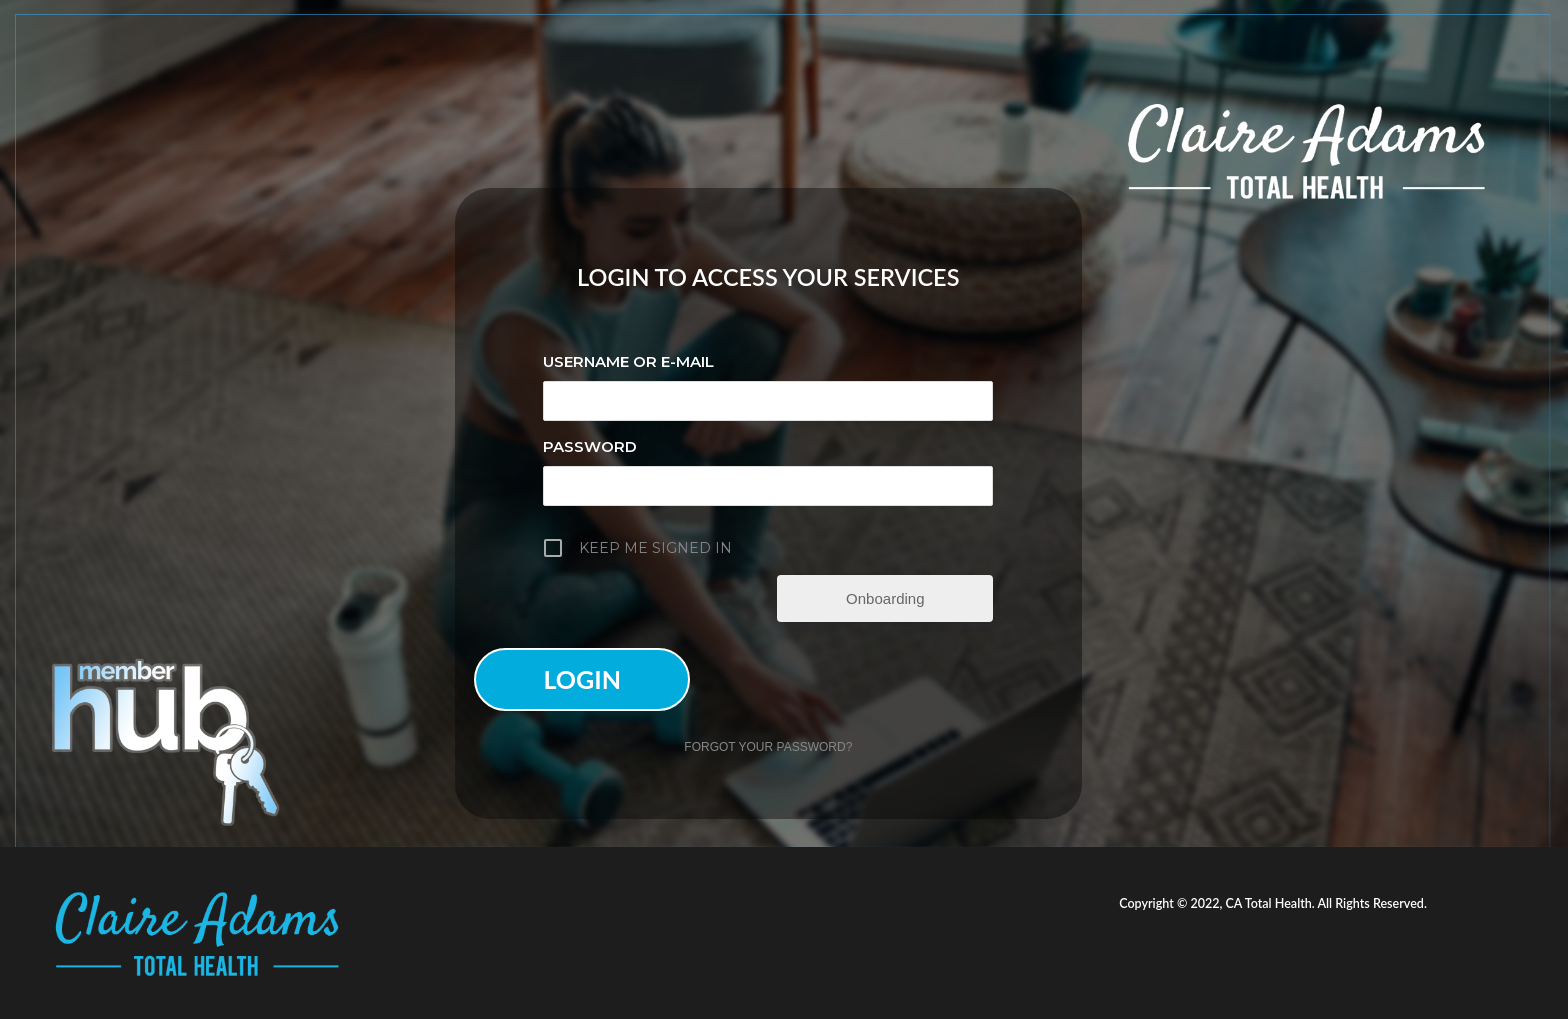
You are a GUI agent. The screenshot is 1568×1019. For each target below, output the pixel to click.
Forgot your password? (768, 747)
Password (590, 446)
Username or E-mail (628, 361)
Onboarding (885, 598)
